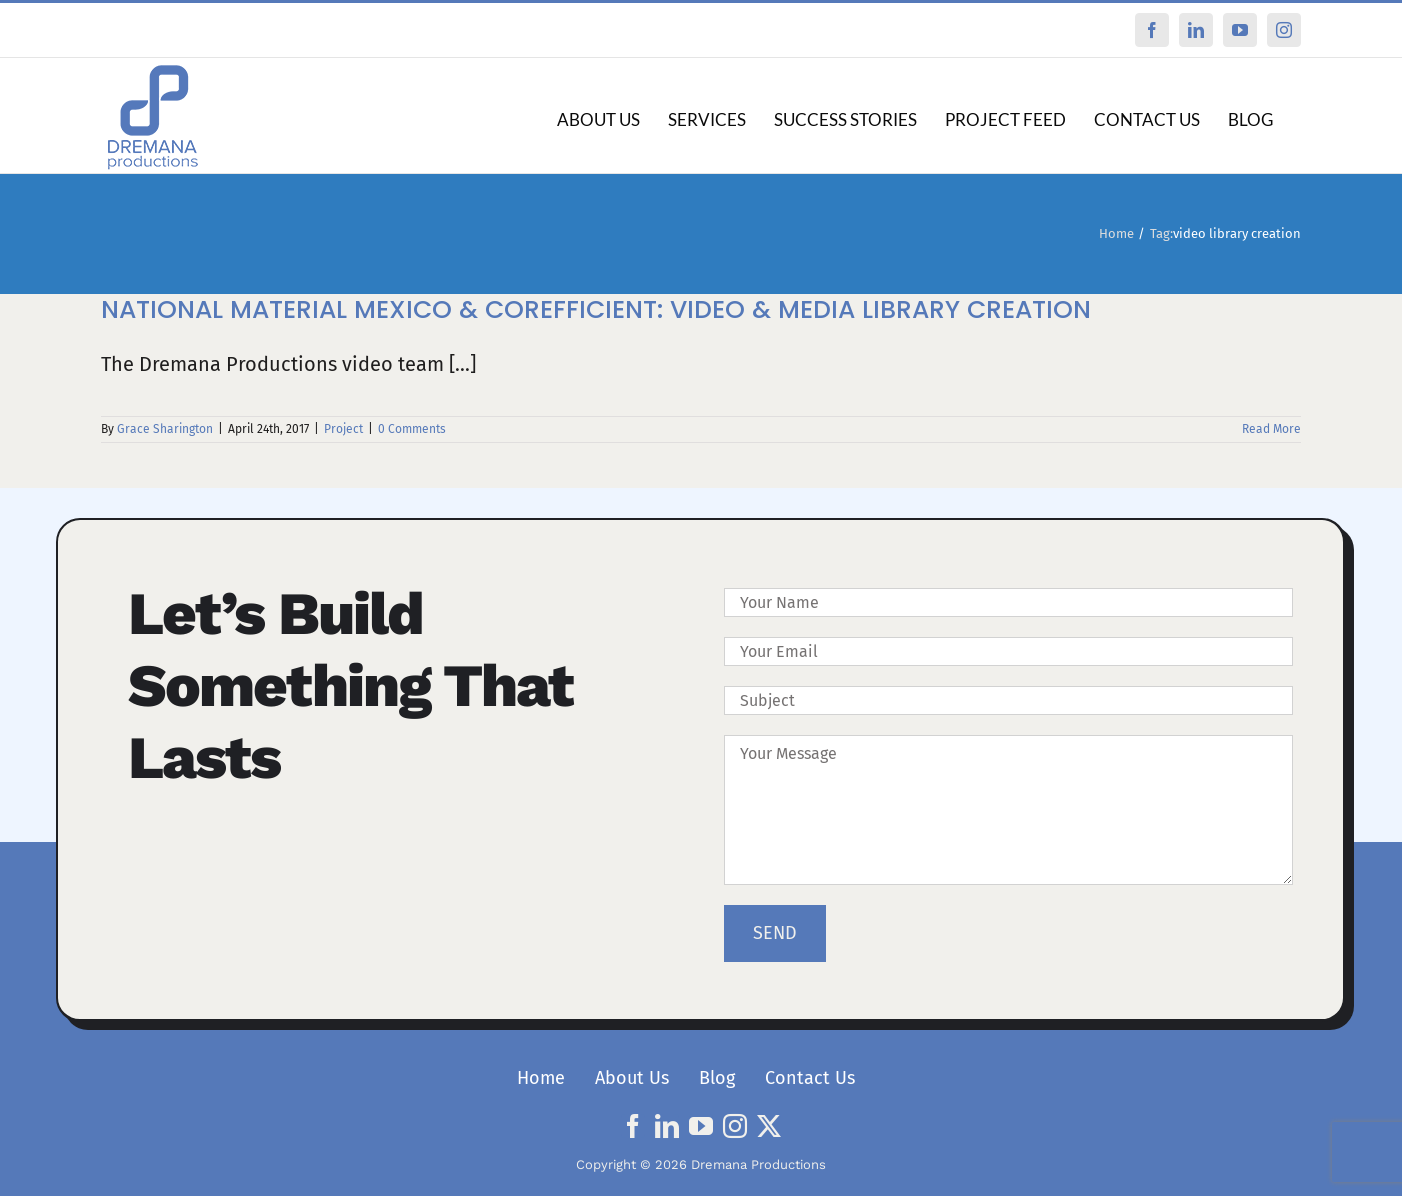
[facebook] (633, 1126)
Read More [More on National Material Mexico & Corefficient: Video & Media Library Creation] (1271, 429)
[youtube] (701, 1126)
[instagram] (735, 1126)
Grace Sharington (165, 429)
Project (343, 429)
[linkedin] (667, 1126)
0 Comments (412, 429)
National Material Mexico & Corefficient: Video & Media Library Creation (596, 309)
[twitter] (769, 1126)
